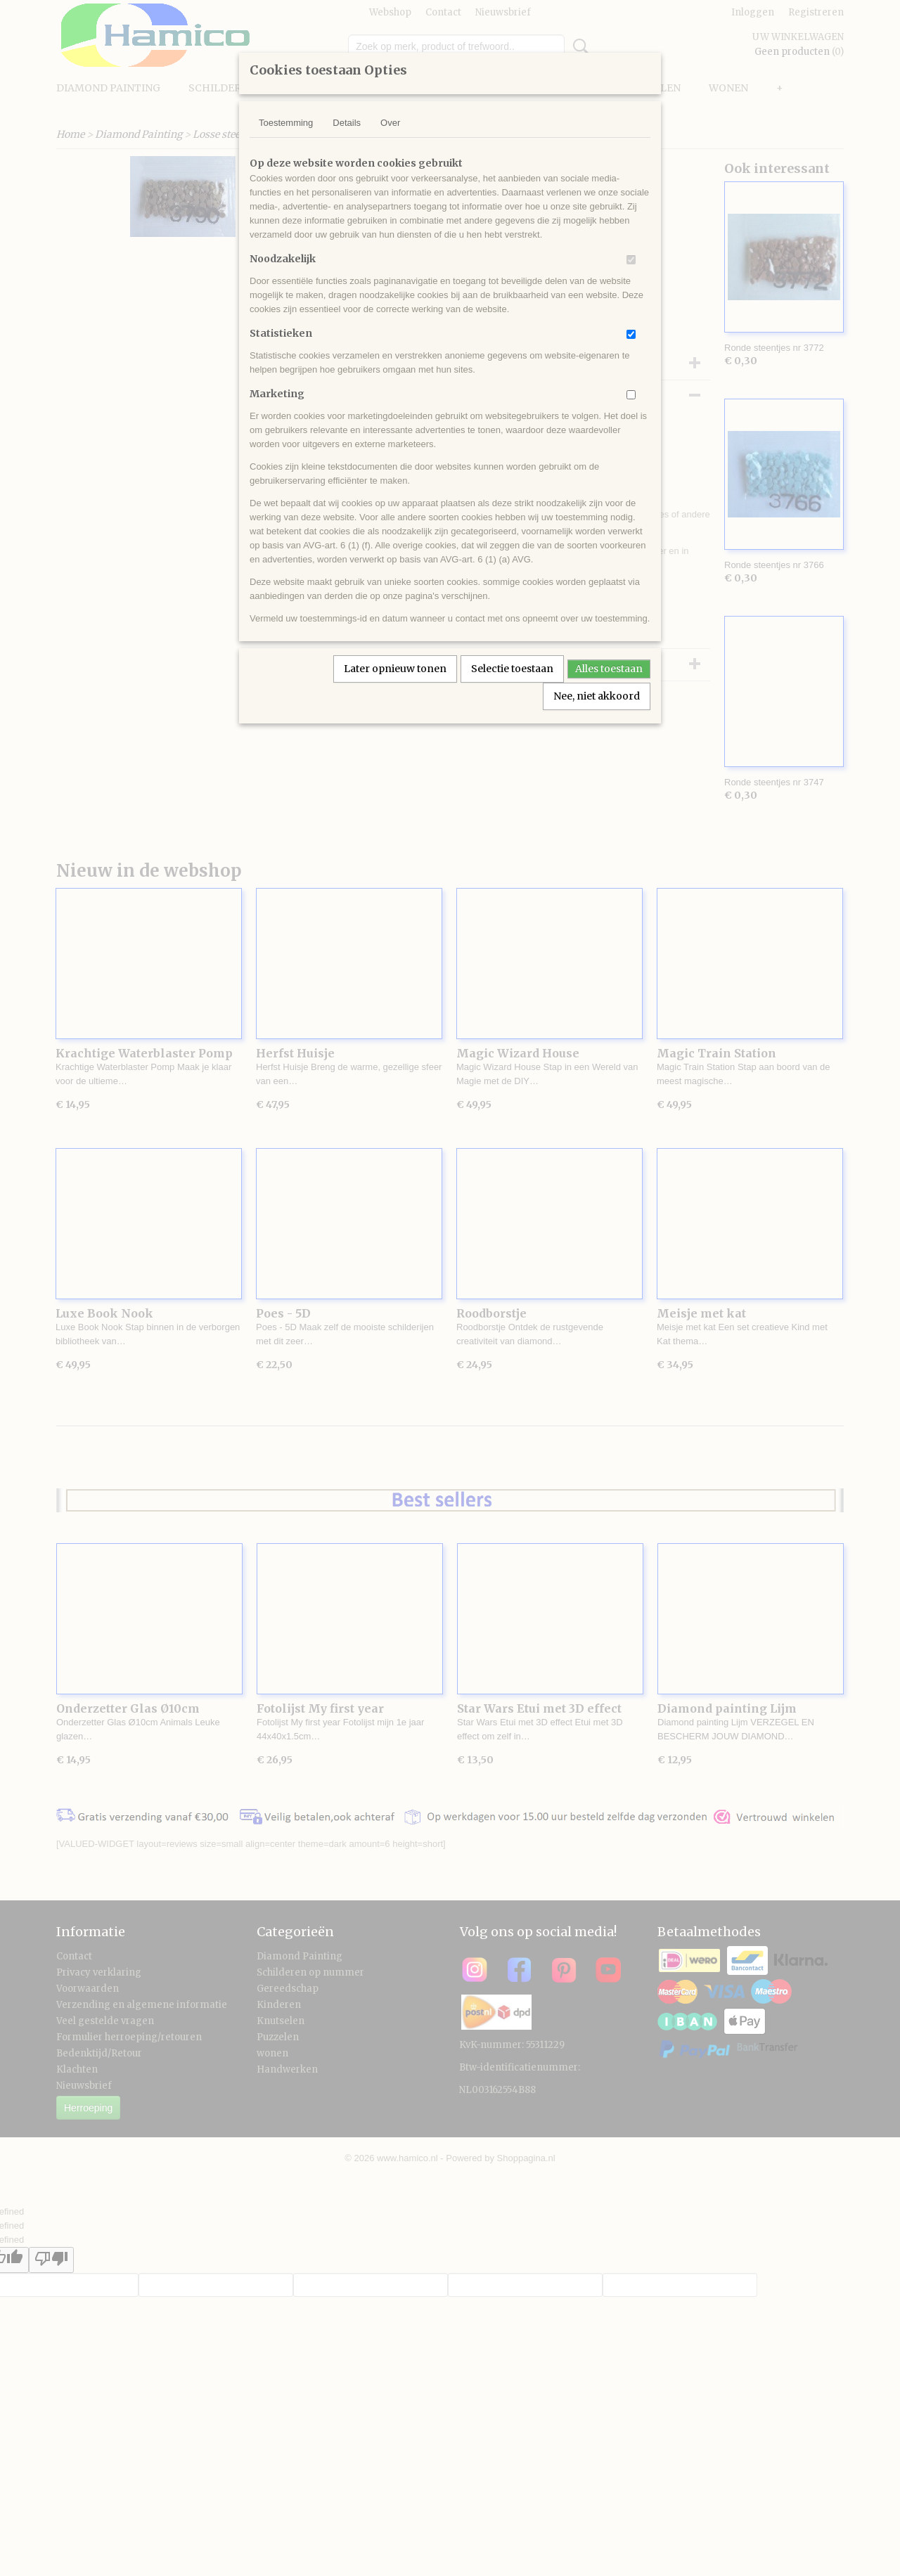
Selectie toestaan (512, 668)
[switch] (631, 259)
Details (347, 122)
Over (390, 122)
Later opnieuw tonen (395, 668)
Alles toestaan (609, 668)
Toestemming (286, 122)
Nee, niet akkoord (596, 696)
